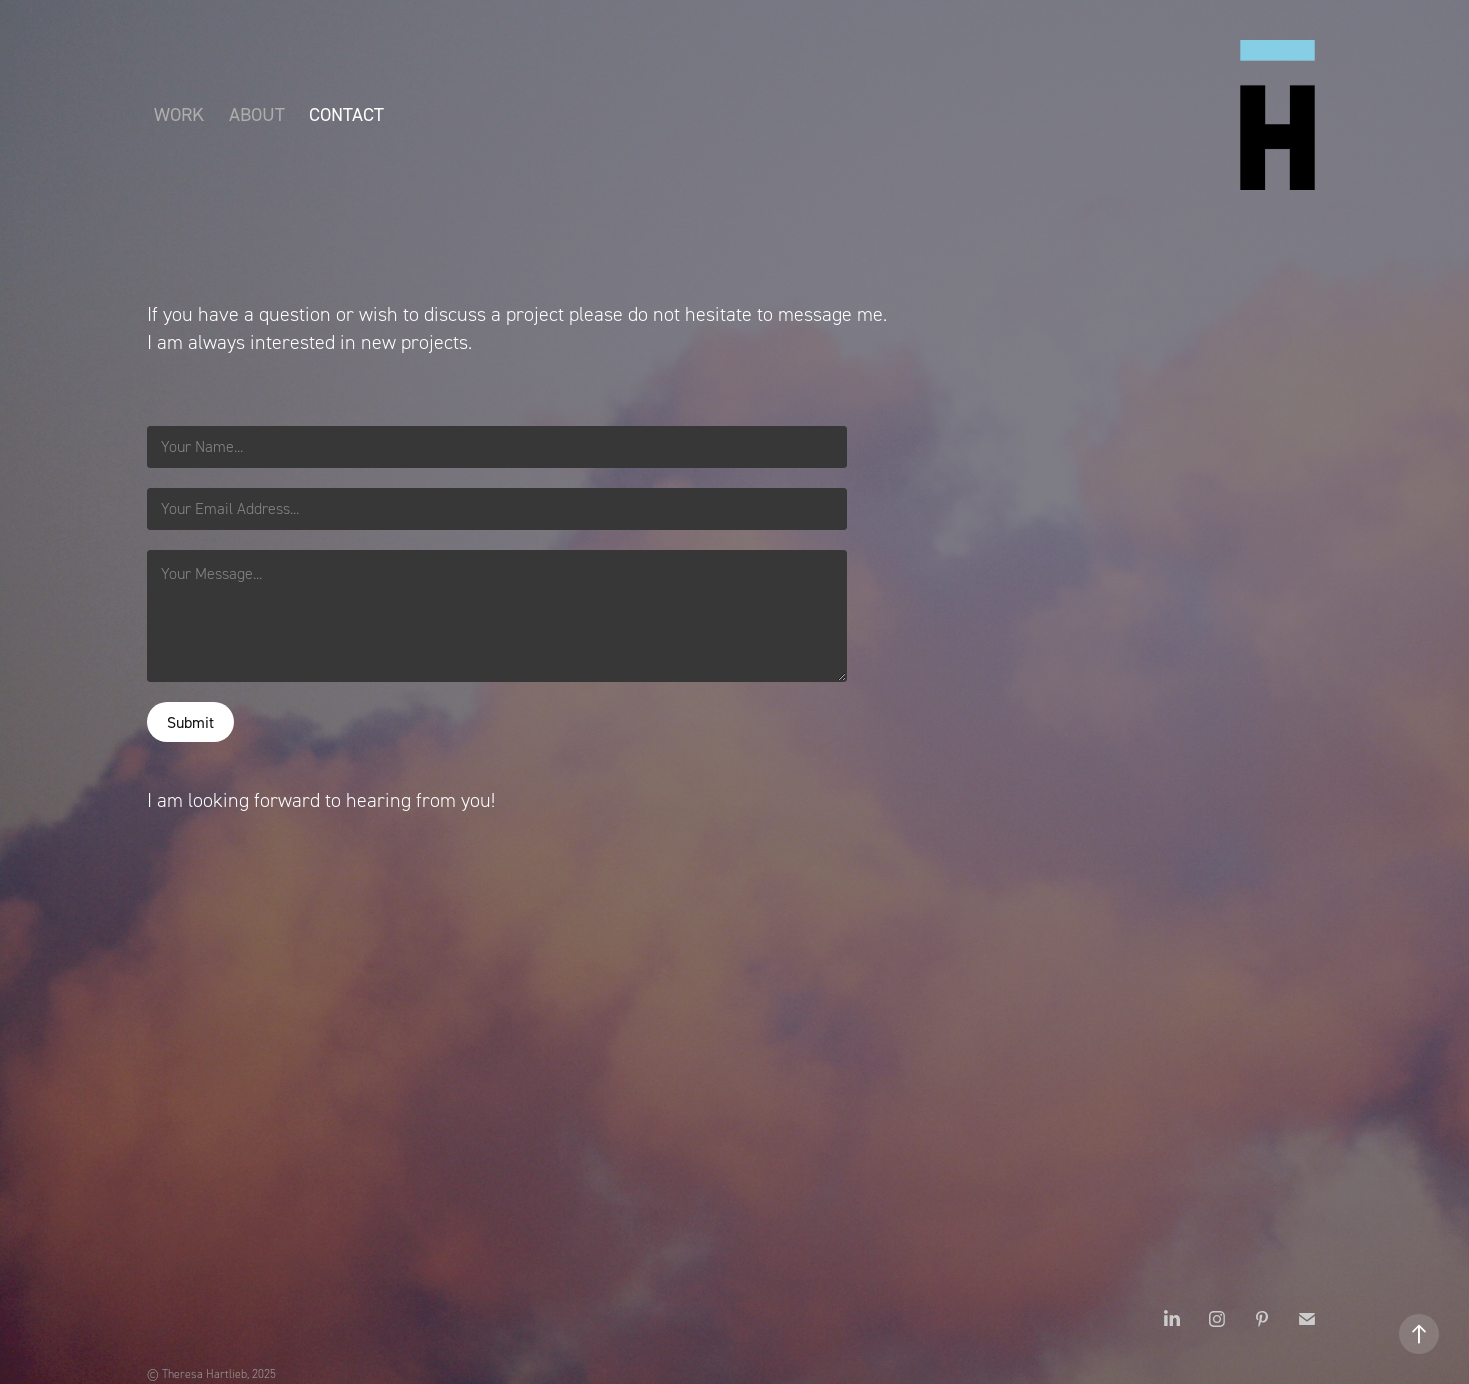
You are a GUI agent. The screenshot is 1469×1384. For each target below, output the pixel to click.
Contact (346, 114)
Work (179, 114)
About (257, 114)
